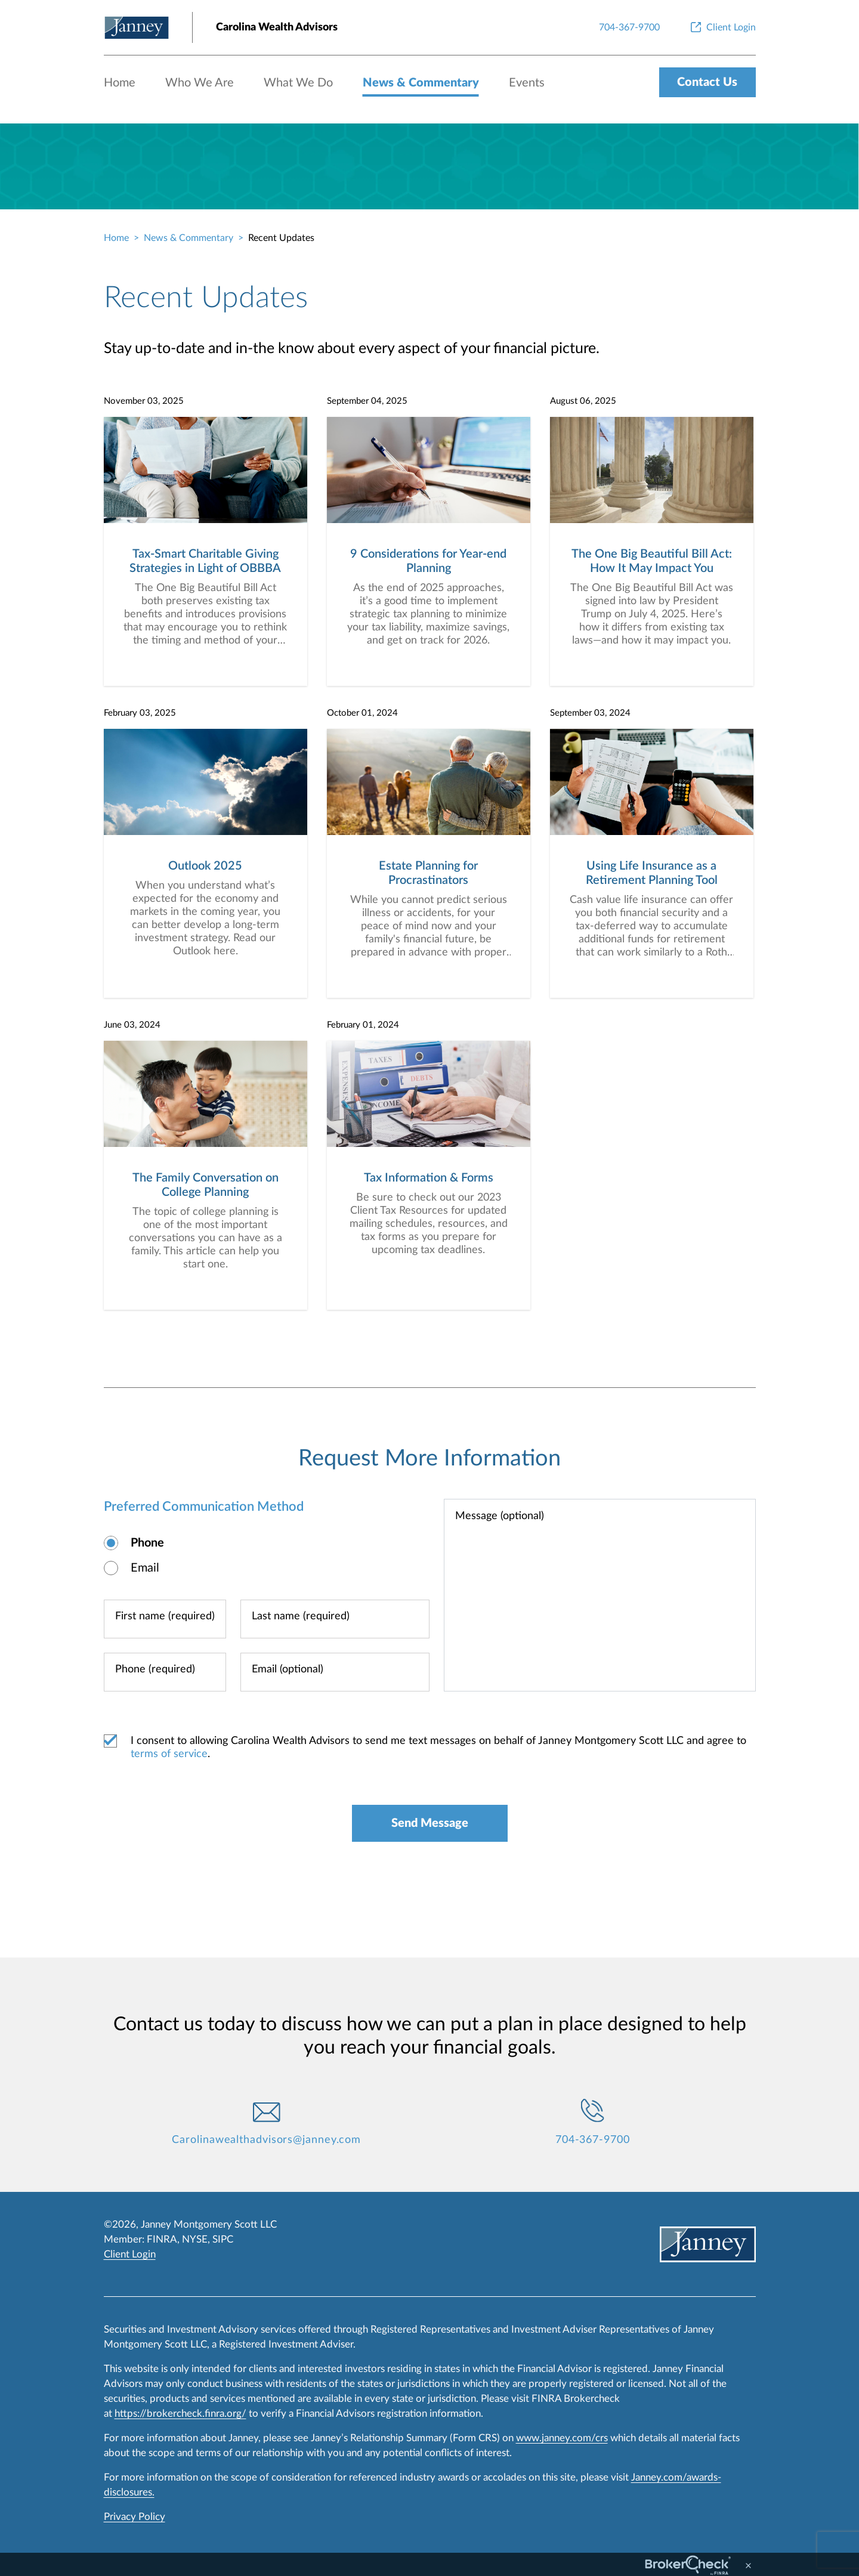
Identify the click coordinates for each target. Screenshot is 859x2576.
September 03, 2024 (590, 713)
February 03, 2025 (140, 713)
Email (145, 1568)
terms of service (169, 1754)
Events (527, 83)
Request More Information (429, 1458)
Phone (147, 1543)
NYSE (195, 2239)
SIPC (222, 2239)
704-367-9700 (592, 2140)
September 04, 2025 (367, 401)
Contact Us (707, 82)
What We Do (298, 83)
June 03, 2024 (132, 1024)
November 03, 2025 (144, 401)
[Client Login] (722, 27)
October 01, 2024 (362, 713)
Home (119, 83)
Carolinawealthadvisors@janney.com (266, 2140)
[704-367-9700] (629, 27)
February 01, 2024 (363, 1024)
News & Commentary (421, 83)
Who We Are (199, 83)
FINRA (162, 2239)
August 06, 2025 (583, 401)
